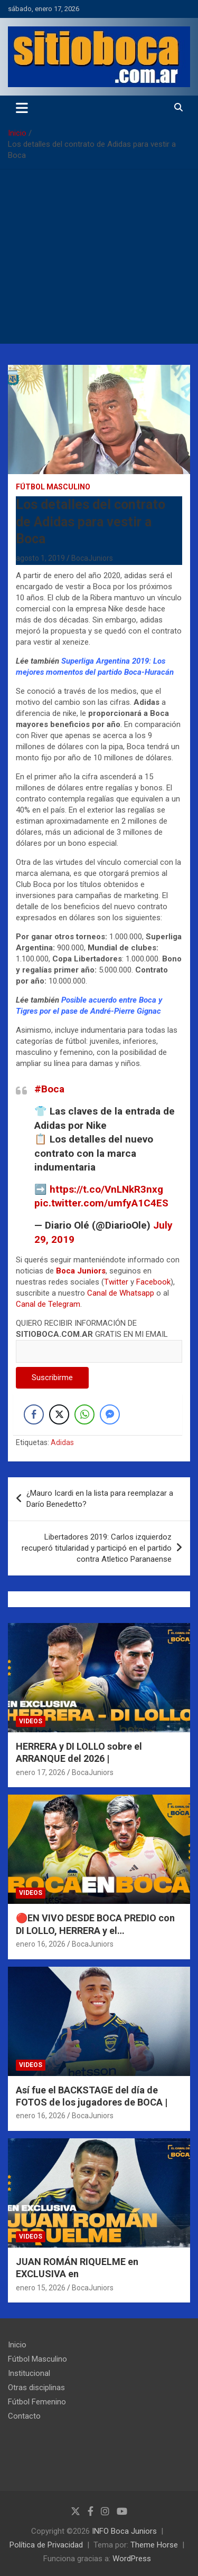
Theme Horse (154, 2545)
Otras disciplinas (36, 2387)
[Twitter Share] (59, 1414)
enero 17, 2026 (40, 1772)
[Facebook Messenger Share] (110, 1414)
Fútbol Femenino (37, 2402)
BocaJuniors (92, 558)
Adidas (62, 1442)
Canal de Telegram (48, 1304)
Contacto (24, 2416)
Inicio (17, 2344)
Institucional (29, 2373)
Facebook (153, 1282)
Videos (30, 1721)
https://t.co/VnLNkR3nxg (106, 1189)
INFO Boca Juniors (124, 2531)
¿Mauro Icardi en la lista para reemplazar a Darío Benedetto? (99, 1498)
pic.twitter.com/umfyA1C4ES (101, 1203)
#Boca (49, 1089)
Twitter (116, 1282)
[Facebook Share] (34, 1414)
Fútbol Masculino (53, 487)
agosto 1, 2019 (40, 558)
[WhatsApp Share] (84, 1414)
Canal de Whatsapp (120, 1293)
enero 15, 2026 (40, 2288)
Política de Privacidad (46, 2545)
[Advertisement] (99, 259)
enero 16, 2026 (40, 1944)
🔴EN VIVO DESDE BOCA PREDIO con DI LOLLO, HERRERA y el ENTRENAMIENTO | (95, 1930)
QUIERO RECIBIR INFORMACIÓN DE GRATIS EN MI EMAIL (99, 1337)
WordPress (131, 2558)
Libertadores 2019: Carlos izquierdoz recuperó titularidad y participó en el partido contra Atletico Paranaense (97, 1548)
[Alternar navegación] (22, 108)
